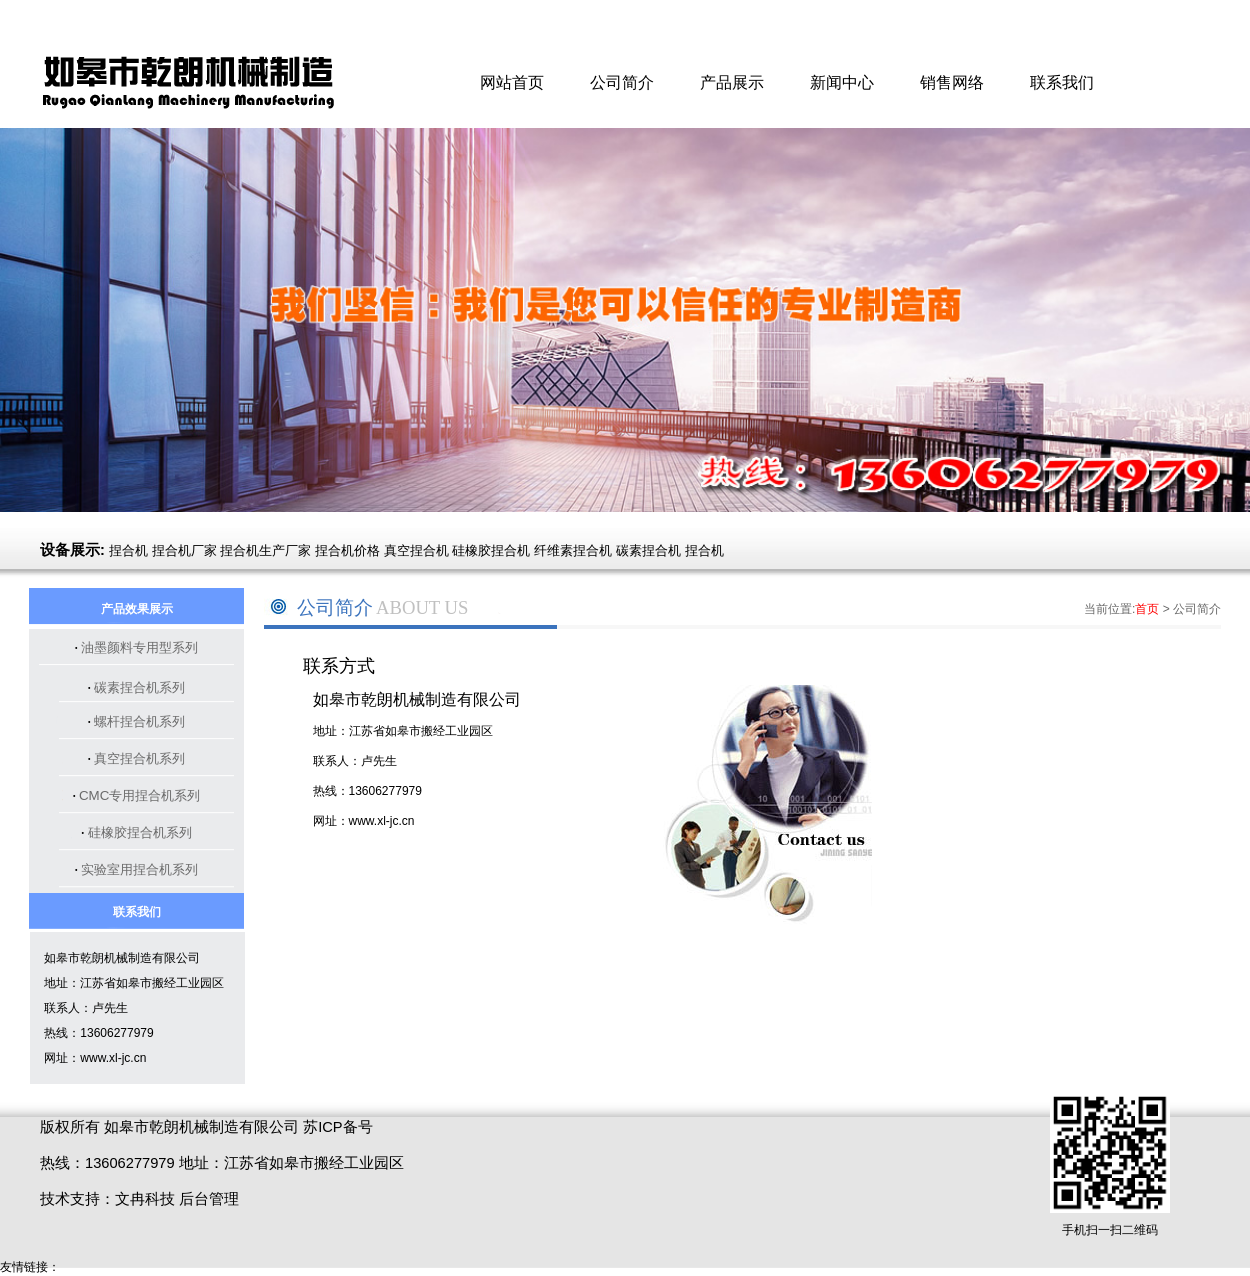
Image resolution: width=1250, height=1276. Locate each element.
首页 (1147, 609)
